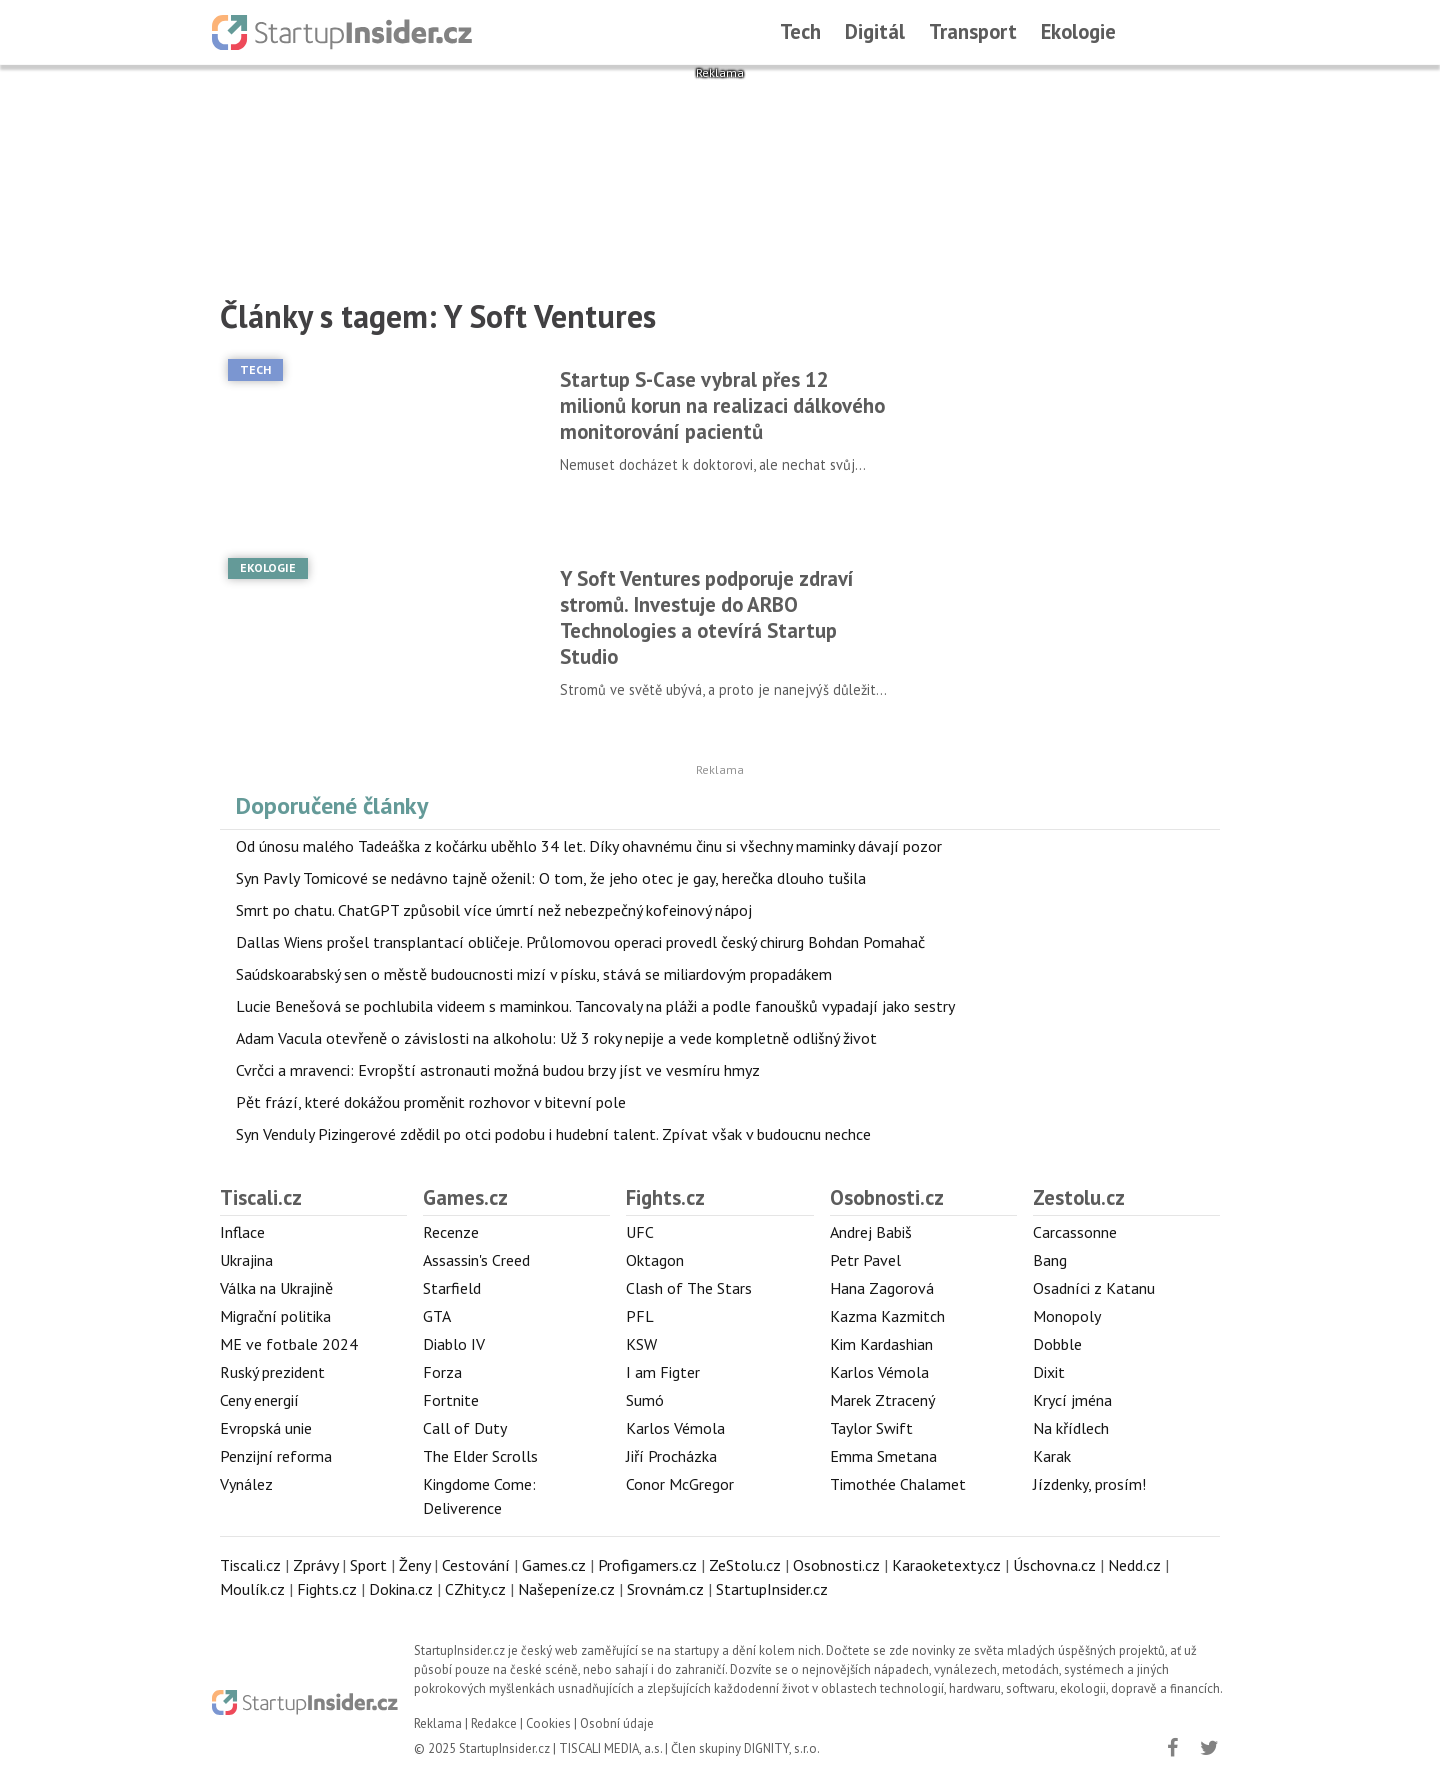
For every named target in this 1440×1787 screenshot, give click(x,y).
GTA (437, 1316)
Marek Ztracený (882, 1400)
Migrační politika (275, 1316)
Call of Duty (465, 1428)
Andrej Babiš (871, 1232)
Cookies (548, 1723)
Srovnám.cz (665, 1589)
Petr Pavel (865, 1260)
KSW (641, 1344)
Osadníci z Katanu (1094, 1288)
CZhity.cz (475, 1589)
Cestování (476, 1565)
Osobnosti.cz (887, 1197)
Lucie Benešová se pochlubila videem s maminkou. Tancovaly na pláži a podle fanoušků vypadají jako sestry (595, 1006)
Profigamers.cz (647, 1565)
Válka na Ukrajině (276, 1288)
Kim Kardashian (881, 1344)
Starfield (452, 1288)
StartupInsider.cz (772, 1589)
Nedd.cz (1134, 1565)
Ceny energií (259, 1400)
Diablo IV (454, 1344)
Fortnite (451, 1400)
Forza (442, 1372)
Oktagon (655, 1260)
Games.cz (465, 1197)
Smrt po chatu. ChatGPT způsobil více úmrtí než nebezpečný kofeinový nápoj (494, 910)
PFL (640, 1316)
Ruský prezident (272, 1372)
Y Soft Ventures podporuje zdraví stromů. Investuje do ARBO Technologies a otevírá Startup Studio (707, 617)
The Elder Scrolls (480, 1456)
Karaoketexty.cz (946, 1565)
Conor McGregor (680, 1484)
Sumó (645, 1400)
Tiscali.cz (261, 1197)
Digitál (875, 31)
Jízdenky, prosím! (1089, 1484)
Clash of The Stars (689, 1288)
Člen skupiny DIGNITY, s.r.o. (745, 1748)
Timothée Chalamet (898, 1484)
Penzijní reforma (276, 1456)
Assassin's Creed (476, 1260)
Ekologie (1078, 31)
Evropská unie (266, 1428)
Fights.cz (665, 1197)
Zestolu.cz (1079, 1197)
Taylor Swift (871, 1428)
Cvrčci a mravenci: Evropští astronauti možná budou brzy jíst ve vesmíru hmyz (498, 1070)
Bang (1050, 1260)
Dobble (1057, 1344)
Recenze (451, 1232)
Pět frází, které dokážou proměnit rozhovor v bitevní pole (431, 1102)
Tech (800, 31)
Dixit (1049, 1372)
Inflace (242, 1232)
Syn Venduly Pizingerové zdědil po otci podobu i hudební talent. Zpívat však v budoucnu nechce (553, 1134)
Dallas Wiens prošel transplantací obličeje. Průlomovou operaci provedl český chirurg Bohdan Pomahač (580, 942)
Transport (973, 31)
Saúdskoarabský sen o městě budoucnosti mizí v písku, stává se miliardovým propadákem (534, 974)
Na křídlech (1071, 1428)
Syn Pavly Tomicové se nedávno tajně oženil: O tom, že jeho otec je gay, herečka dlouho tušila (551, 878)
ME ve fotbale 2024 (289, 1344)
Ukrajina (246, 1260)
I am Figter (663, 1372)
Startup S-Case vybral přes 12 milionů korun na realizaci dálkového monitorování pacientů (722, 405)
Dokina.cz (401, 1589)
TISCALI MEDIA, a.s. (610, 1748)
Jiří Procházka (671, 1456)
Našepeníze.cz (566, 1589)
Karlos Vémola (675, 1428)
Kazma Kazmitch (887, 1316)
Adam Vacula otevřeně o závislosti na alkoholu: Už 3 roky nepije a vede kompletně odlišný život (556, 1038)
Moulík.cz (252, 1589)
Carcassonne (1075, 1232)
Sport (368, 1565)
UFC (640, 1232)
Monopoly (1067, 1316)
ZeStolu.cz (745, 1565)
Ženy (414, 1565)
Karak (1052, 1456)
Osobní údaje (617, 1723)
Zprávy (315, 1565)
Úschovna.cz (1054, 1565)
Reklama (438, 1723)
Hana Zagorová (882, 1288)
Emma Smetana (883, 1456)
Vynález (246, 1484)
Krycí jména (1072, 1400)
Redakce (494, 1723)
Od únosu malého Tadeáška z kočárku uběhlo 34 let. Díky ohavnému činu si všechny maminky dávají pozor (589, 846)
